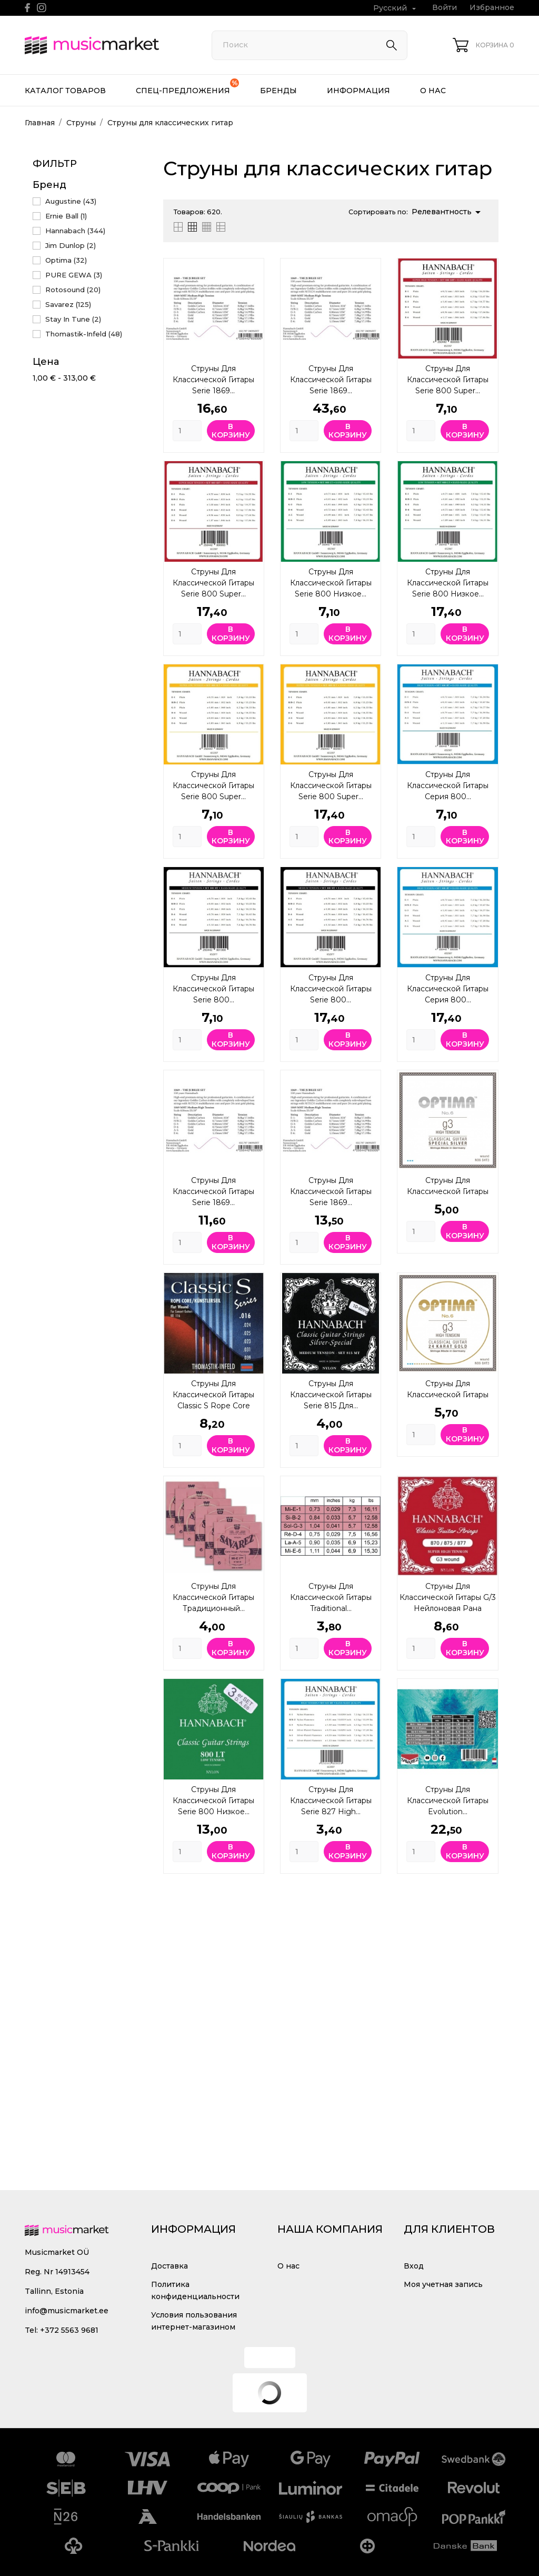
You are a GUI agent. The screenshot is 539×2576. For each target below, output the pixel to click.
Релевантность (448, 212)
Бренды (278, 90)
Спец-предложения (187, 86)
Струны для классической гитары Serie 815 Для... (331, 1394)
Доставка (169, 2266)
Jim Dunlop (70, 245)
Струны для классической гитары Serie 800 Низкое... (331, 583)
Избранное (492, 7)
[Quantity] (187, 430)
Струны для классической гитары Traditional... (331, 1597)
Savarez (68, 304)
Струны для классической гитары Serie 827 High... (331, 1800)
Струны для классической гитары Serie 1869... (213, 379)
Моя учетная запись (443, 2284)
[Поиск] (309, 45)
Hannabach (75, 230)
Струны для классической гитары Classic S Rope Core (213, 1394)
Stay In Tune (73, 319)
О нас (433, 90)
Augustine (70, 201)
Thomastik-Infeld (83, 334)
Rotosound (73, 289)
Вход (414, 2266)
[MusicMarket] (106, 45)
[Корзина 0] (483, 45)
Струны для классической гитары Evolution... (447, 1800)
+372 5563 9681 (69, 2330)
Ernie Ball (66, 216)
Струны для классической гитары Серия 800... (447, 785)
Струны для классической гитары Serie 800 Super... (447, 379)
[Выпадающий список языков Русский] (395, 8)
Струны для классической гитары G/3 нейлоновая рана (448, 1597)
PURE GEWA (73, 275)
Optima (66, 260)
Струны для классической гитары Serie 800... (213, 988)
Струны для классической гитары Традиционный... (213, 1597)
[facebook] (28, 7)
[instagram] (41, 7)
